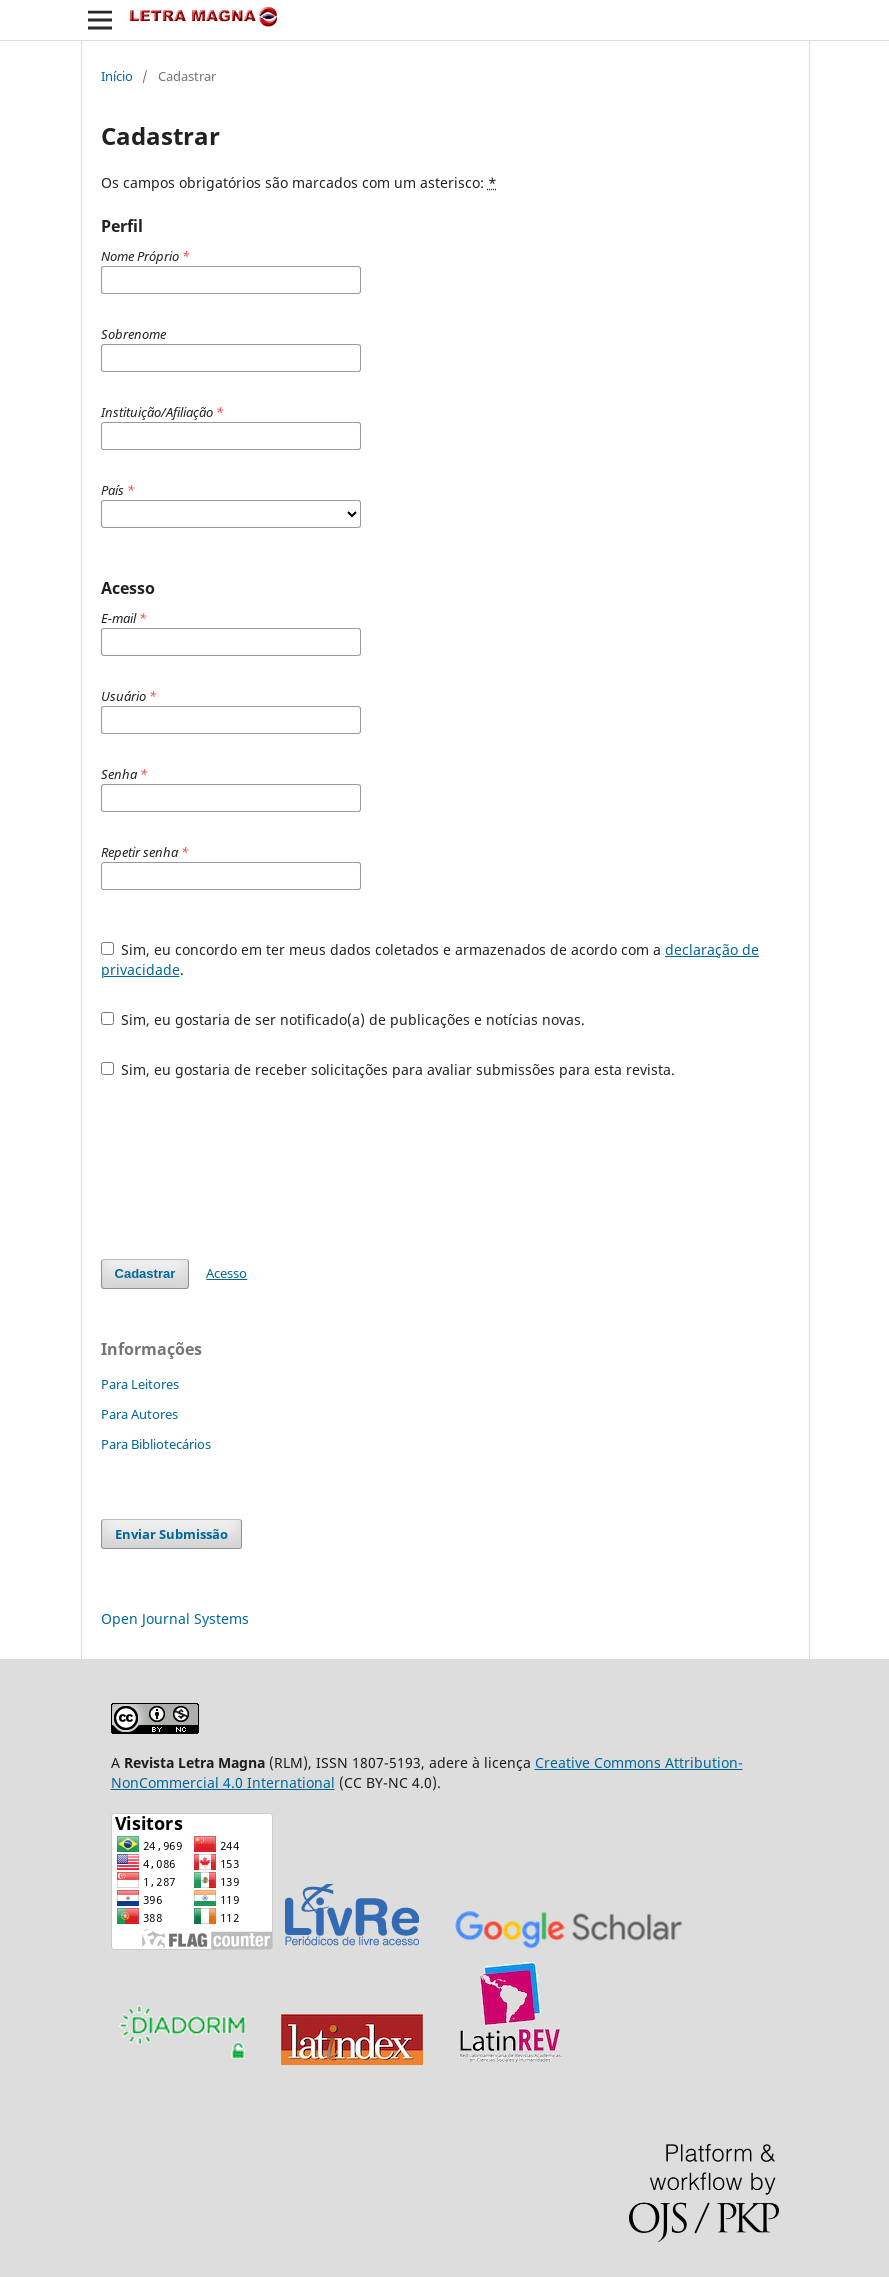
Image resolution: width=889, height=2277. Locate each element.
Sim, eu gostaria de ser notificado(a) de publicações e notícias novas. (343, 1019)
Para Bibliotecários (156, 1444)
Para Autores (139, 1414)
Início (117, 76)
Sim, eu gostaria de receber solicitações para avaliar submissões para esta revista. (388, 1069)
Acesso (226, 1273)
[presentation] (253, 1169)
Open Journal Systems (175, 1618)
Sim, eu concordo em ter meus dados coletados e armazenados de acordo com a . (430, 959)
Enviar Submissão (171, 1534)
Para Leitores (140, 1384)
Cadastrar (145, 1273)
